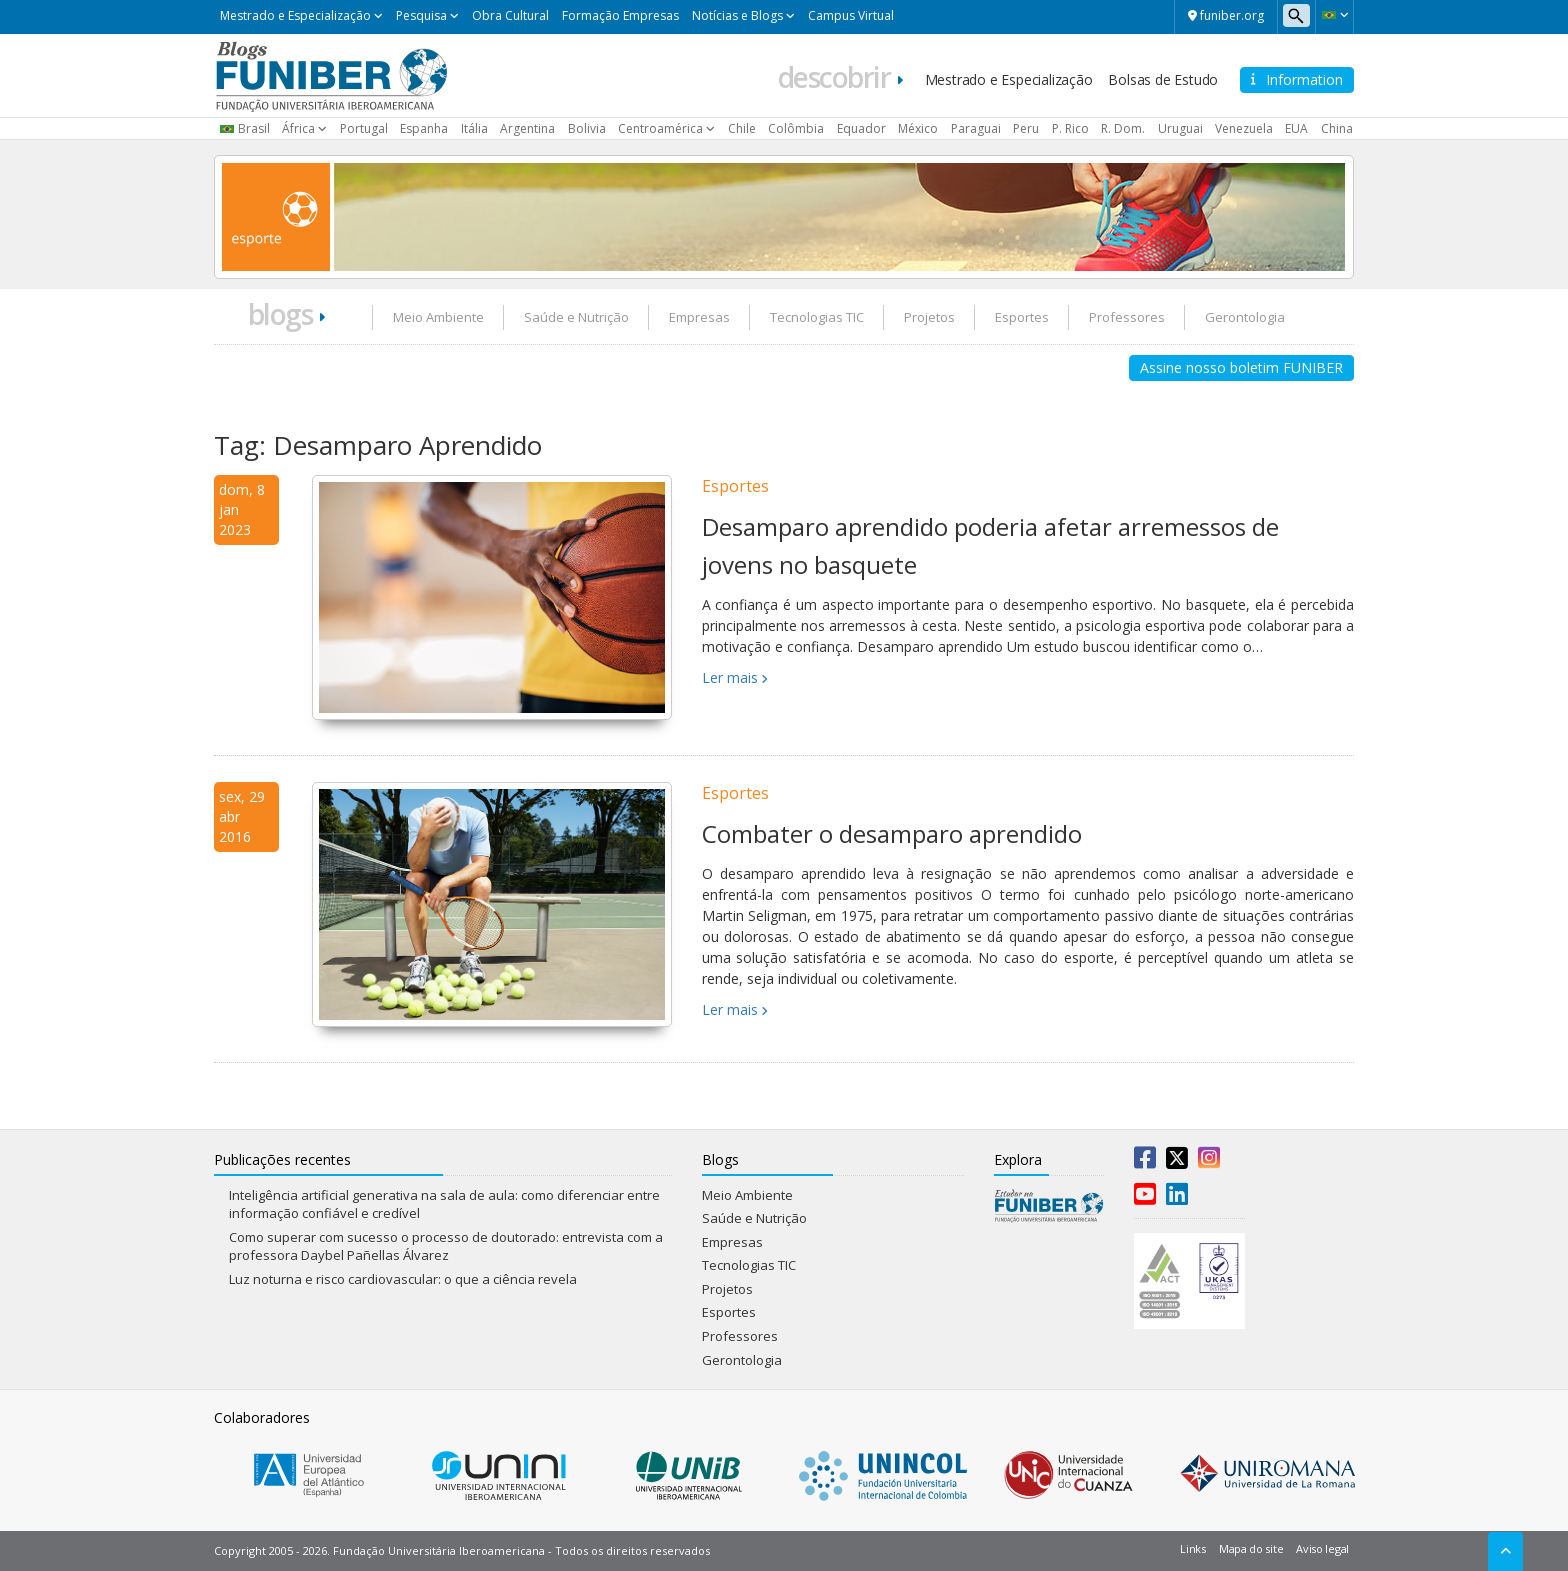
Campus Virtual (851, 15)
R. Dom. (1123, 128)
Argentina (527, 128)
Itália (474, 128)
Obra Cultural (510, 15)
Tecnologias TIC (817, 317)
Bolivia (587, 128)
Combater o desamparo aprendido (892, 833)
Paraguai (976, 128)
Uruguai (1180, 128)
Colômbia (796, 128)
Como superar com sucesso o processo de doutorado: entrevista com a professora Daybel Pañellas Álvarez (446, 1246)
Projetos (929, 317)
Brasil (254, 128)
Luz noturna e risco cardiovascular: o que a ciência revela (403, 1279)
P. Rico (1070, 128)
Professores (1127, 317)
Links (1193, 1548)
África (298, 128)
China (1337, 128)
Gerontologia (1245, 317)
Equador (861, 128)
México (918, 128)
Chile (742, 128)
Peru (1026, 128)
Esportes (1022, 317)
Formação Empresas (620, 15)
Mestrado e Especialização (295, 15)
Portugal (364, 128)
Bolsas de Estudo (1163, 79)
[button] (1334, 15)
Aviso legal (1322, 1548)
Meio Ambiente (438, 317)
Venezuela (1244, 128)
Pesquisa (421, 15)
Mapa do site (1251, 1548)
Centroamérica (660, 128)
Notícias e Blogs (737, 15)
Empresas (699, 317)
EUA (1296, 128)
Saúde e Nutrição (576, 317)
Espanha (424, 128)
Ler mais (730, 677)
